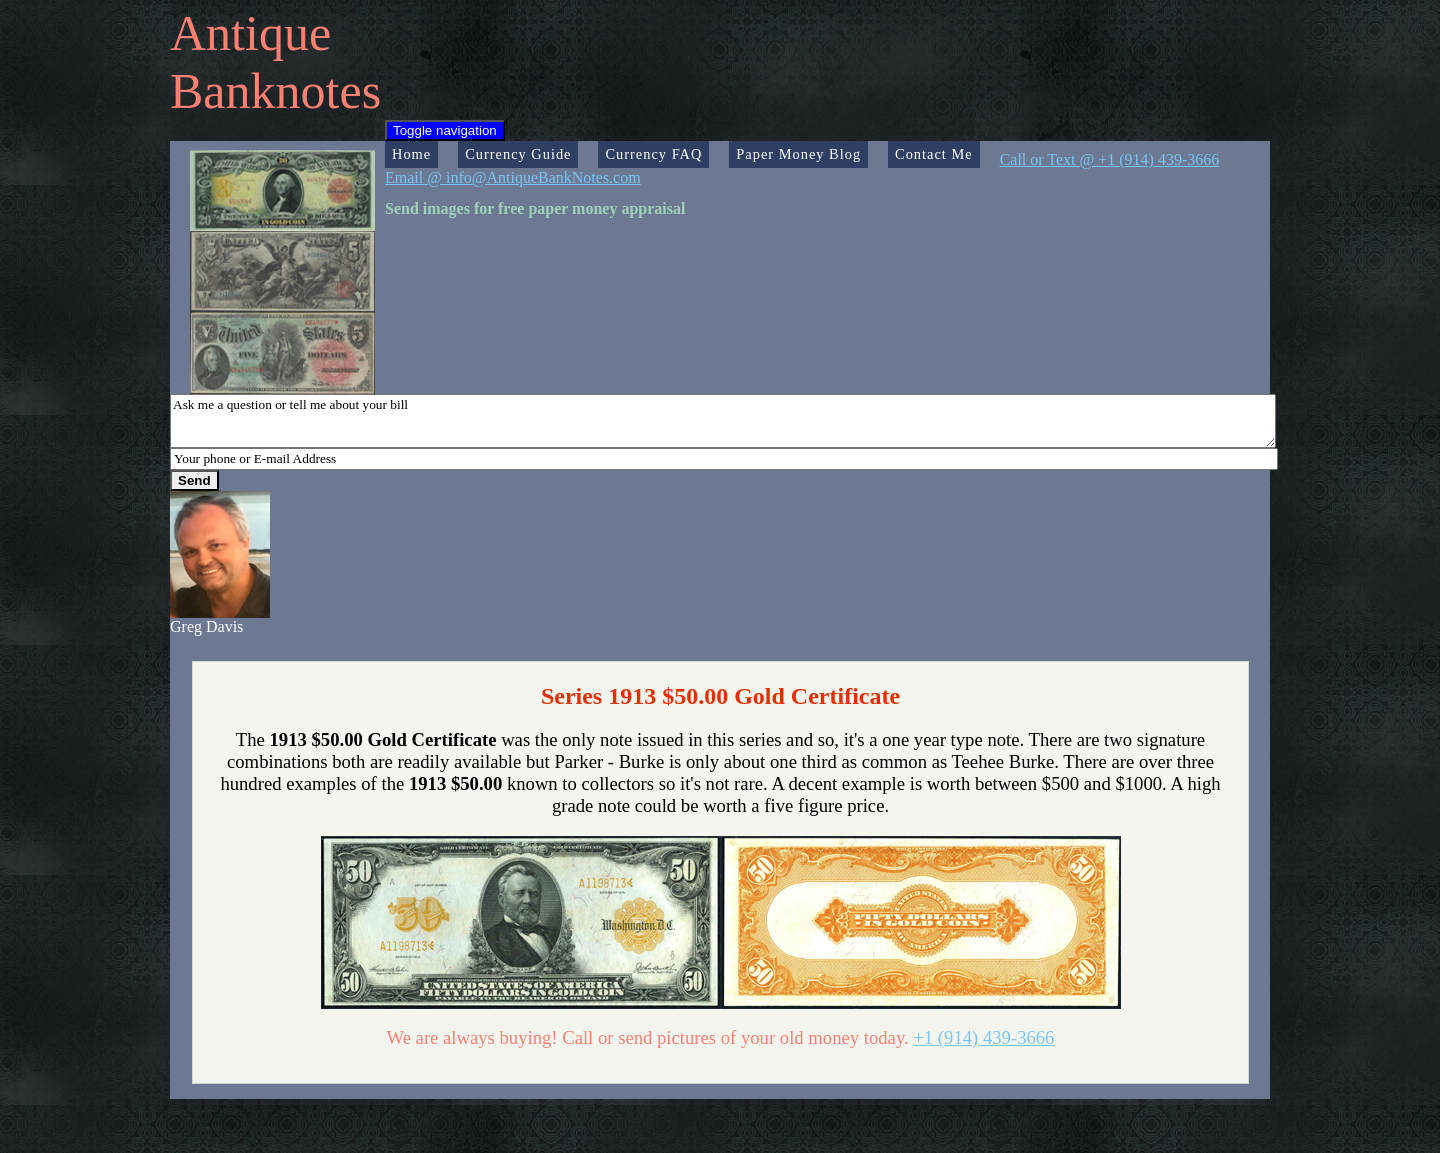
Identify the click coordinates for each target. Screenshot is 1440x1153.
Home (411, 154)
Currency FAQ (653, 154)
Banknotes (275, 91)
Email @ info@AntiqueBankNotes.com (513, 177)
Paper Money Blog (798, 154)
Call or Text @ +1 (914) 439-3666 (1110, 159)
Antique (250, 33)
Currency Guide (518, 154)
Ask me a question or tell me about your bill (723, 421)
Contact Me (934, 154)
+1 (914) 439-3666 (983, 1037)
